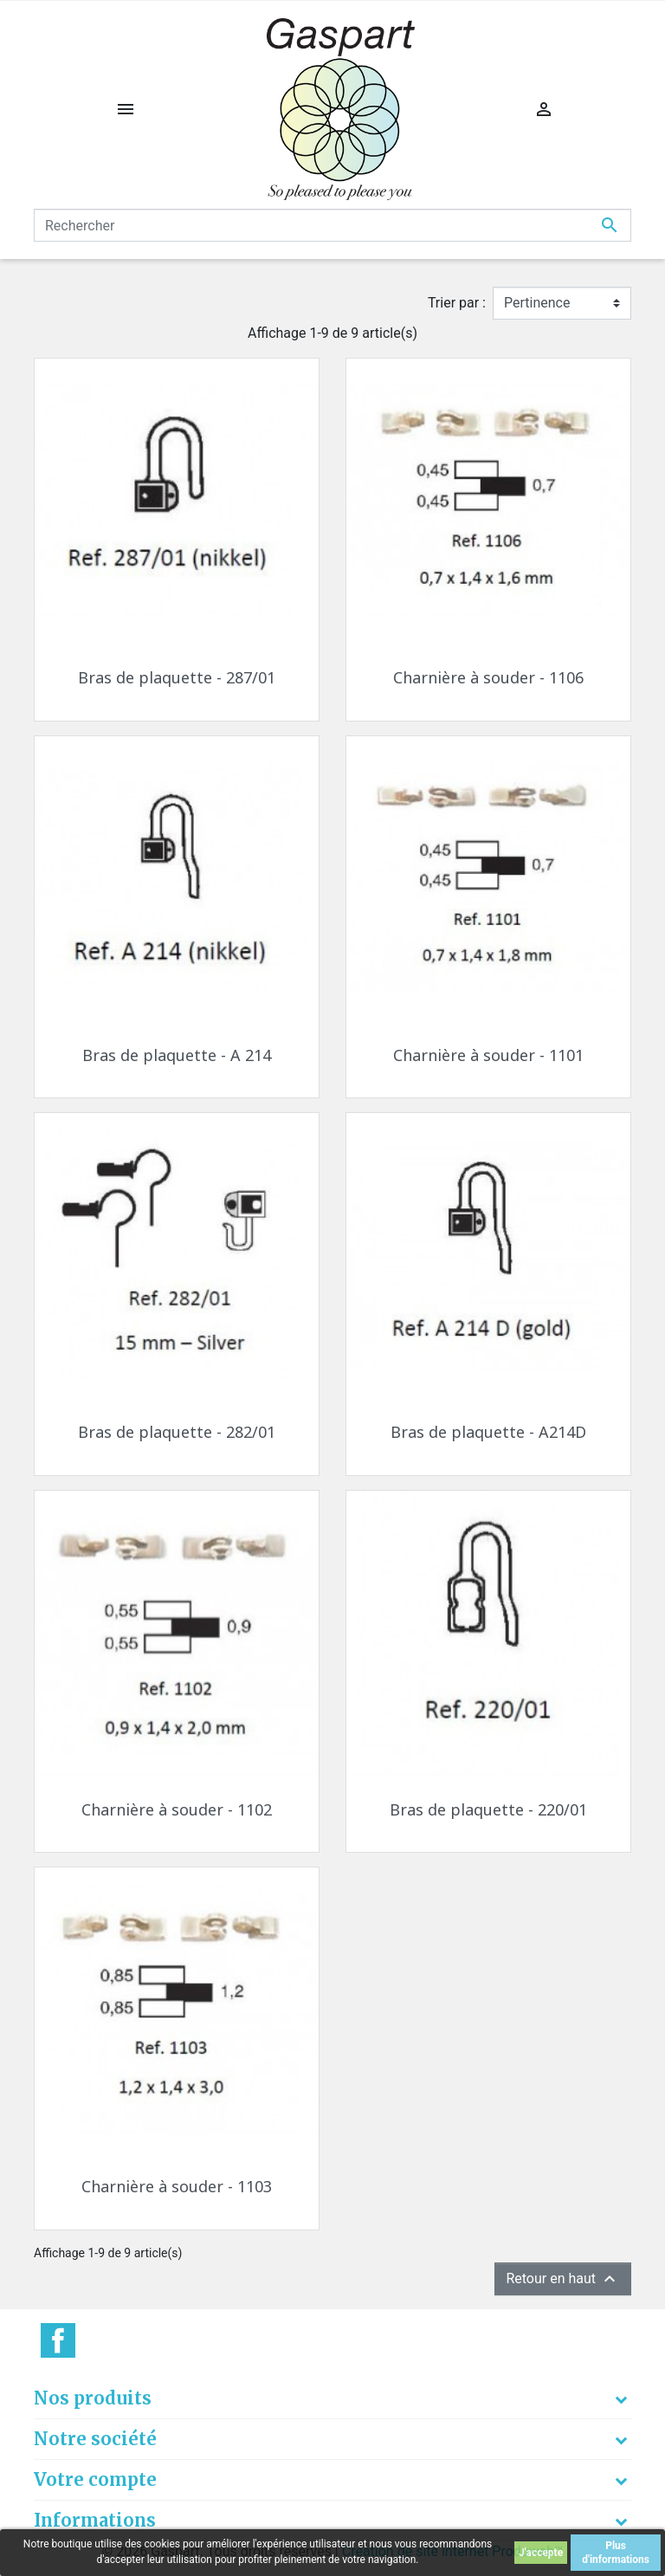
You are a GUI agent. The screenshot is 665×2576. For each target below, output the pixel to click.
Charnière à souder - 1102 (176, 1809)
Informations (95, 2520)
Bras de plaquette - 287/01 (176, 677)
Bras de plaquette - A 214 (176, 1055)
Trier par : (457, 302)
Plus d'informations (615, 2553)
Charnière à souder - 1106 (488, 677)
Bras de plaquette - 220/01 (488, 1809)
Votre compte (95, 2479)
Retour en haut (563, 2279)
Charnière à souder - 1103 (176, 2186)
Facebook (58, 2340)
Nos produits (93, 2398)
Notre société (95, 2439)
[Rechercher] (332, 225)
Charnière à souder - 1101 (488, 1055)
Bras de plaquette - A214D (488, 1431)
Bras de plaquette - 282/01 (176, 1431)
